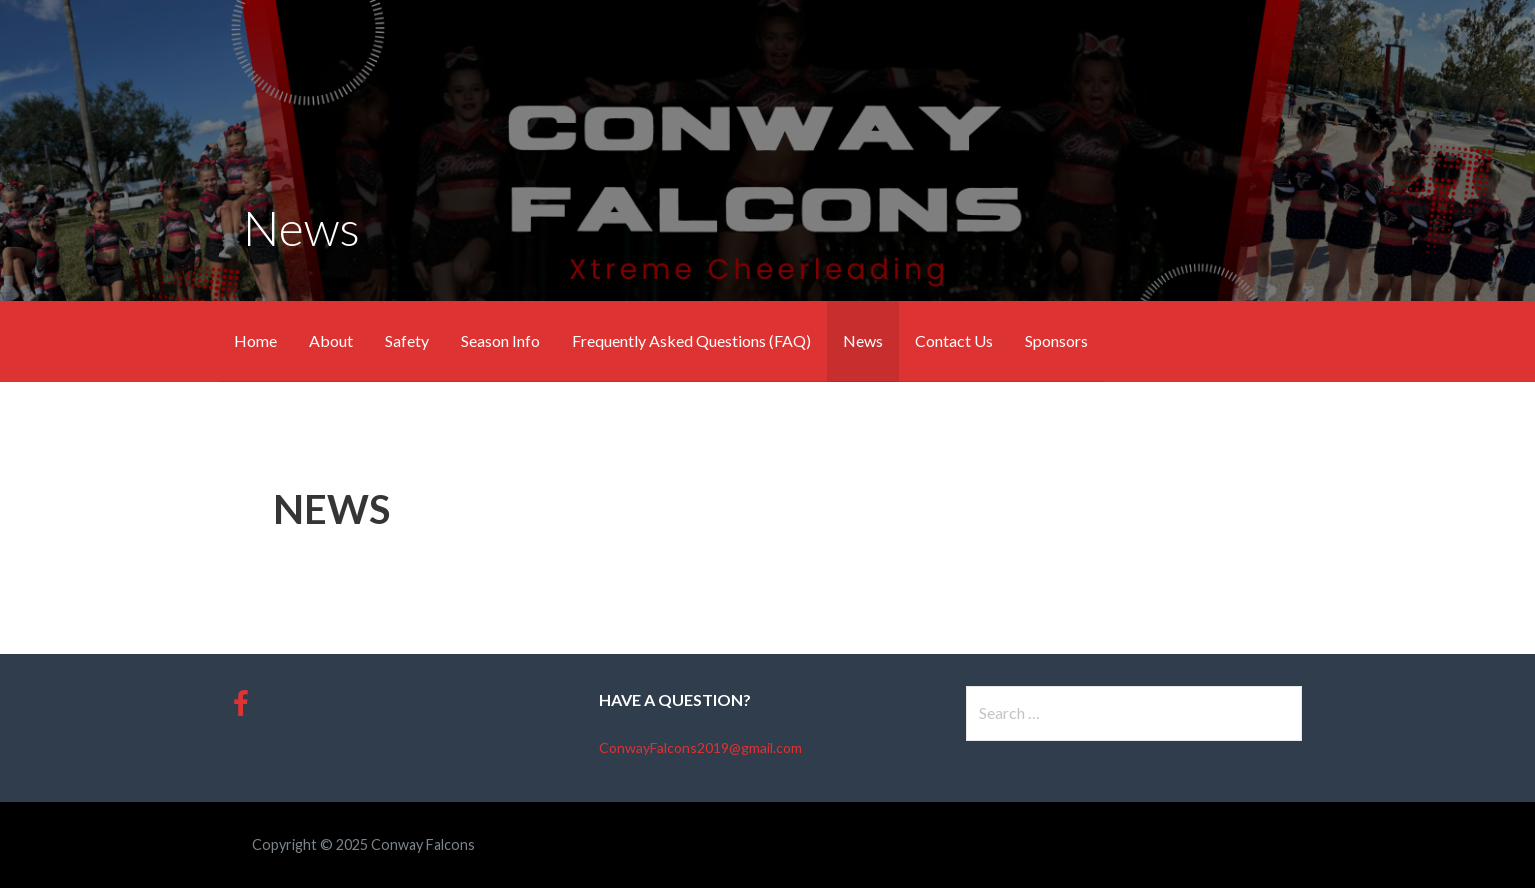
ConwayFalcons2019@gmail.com (700, 747)
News (863, 340)
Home (255, 340)
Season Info (500, 340)
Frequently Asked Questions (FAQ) (691, 340)
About (331, 340)
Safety (407, 340)
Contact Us (954, 340)
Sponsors (1056, 340)
